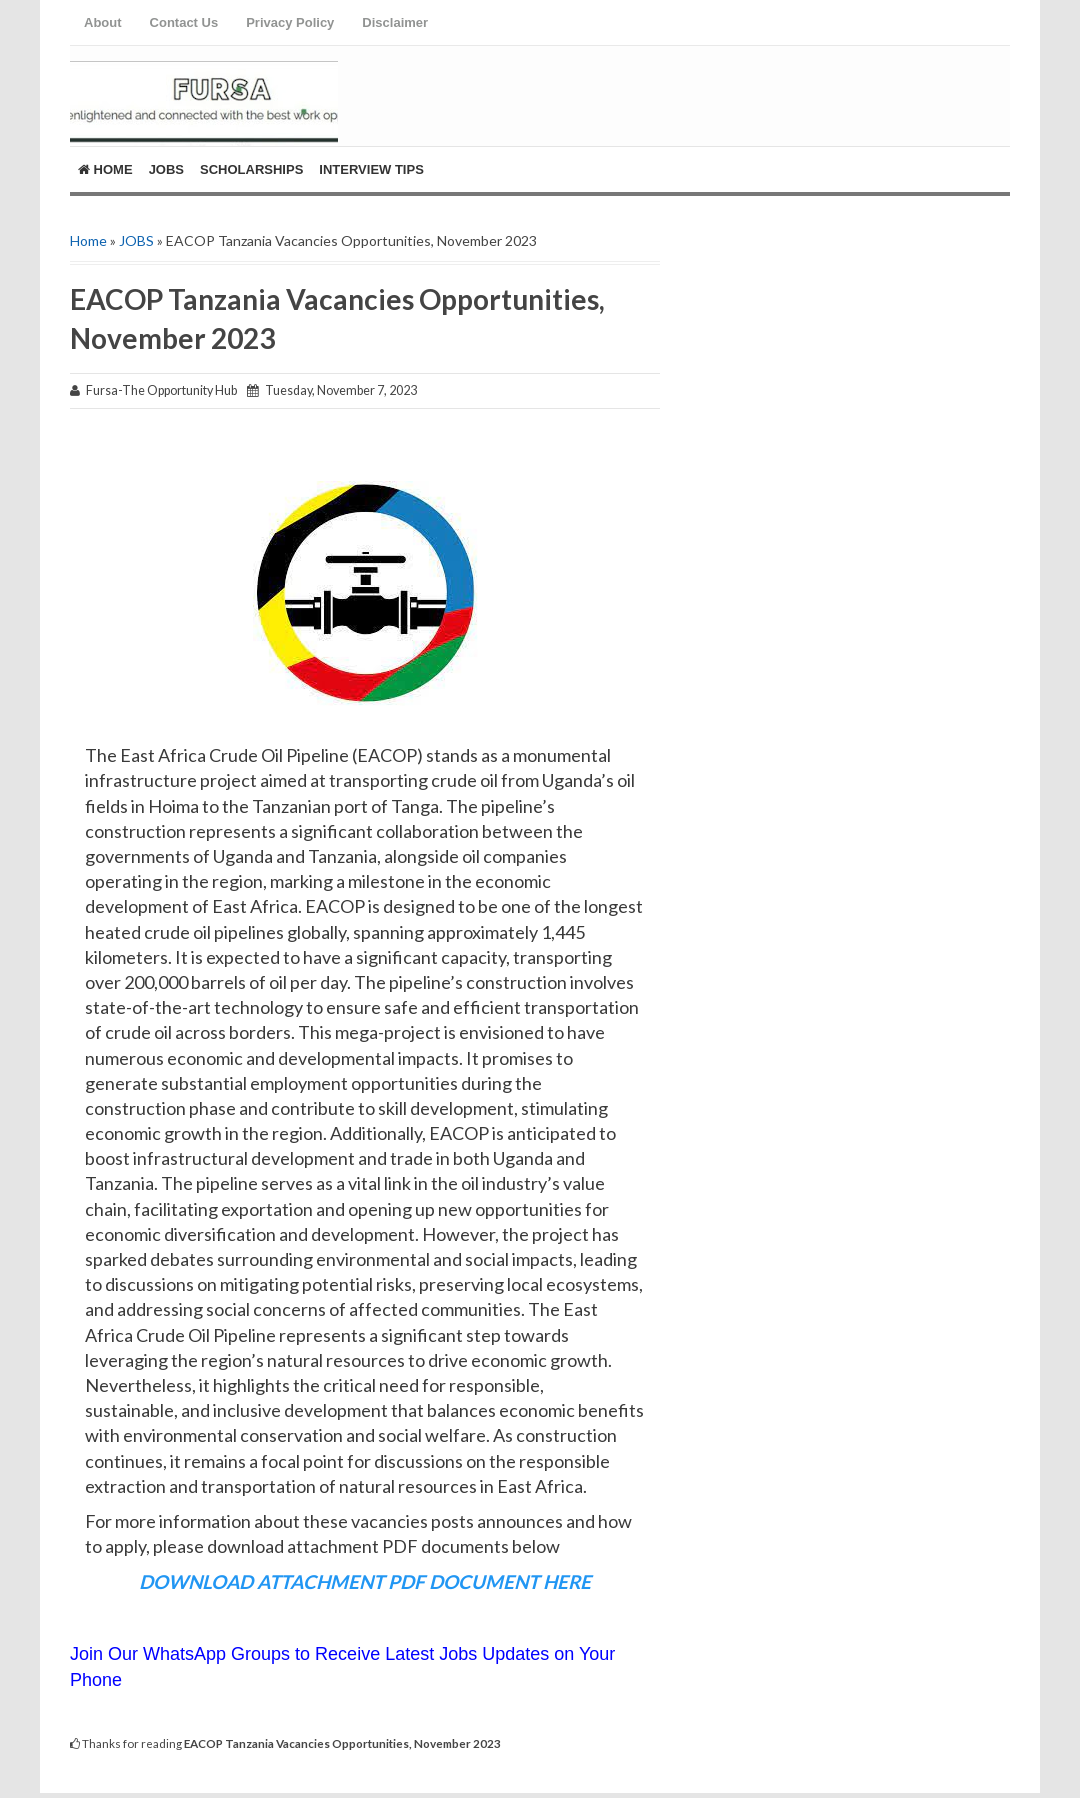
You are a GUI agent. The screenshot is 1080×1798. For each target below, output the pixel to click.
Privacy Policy (290, 22)
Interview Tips (371, 169)
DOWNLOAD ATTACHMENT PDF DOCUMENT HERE (365, 1581)
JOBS (136, 240)
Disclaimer (395, 22)
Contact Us (184, 22)
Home (105, 169)
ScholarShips (251, 169)
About (103, 22)
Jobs (166, 169)
